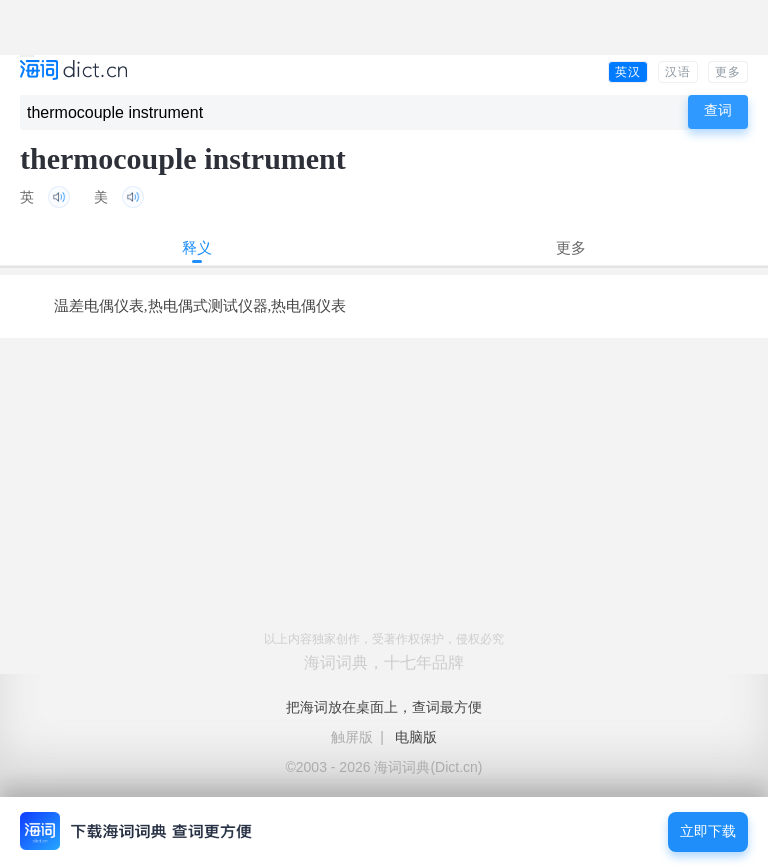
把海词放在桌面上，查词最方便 (384, 707)
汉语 (678, 72)
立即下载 (708, 831)
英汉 (628, 72)
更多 (728, 72)
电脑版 (416, 737)
